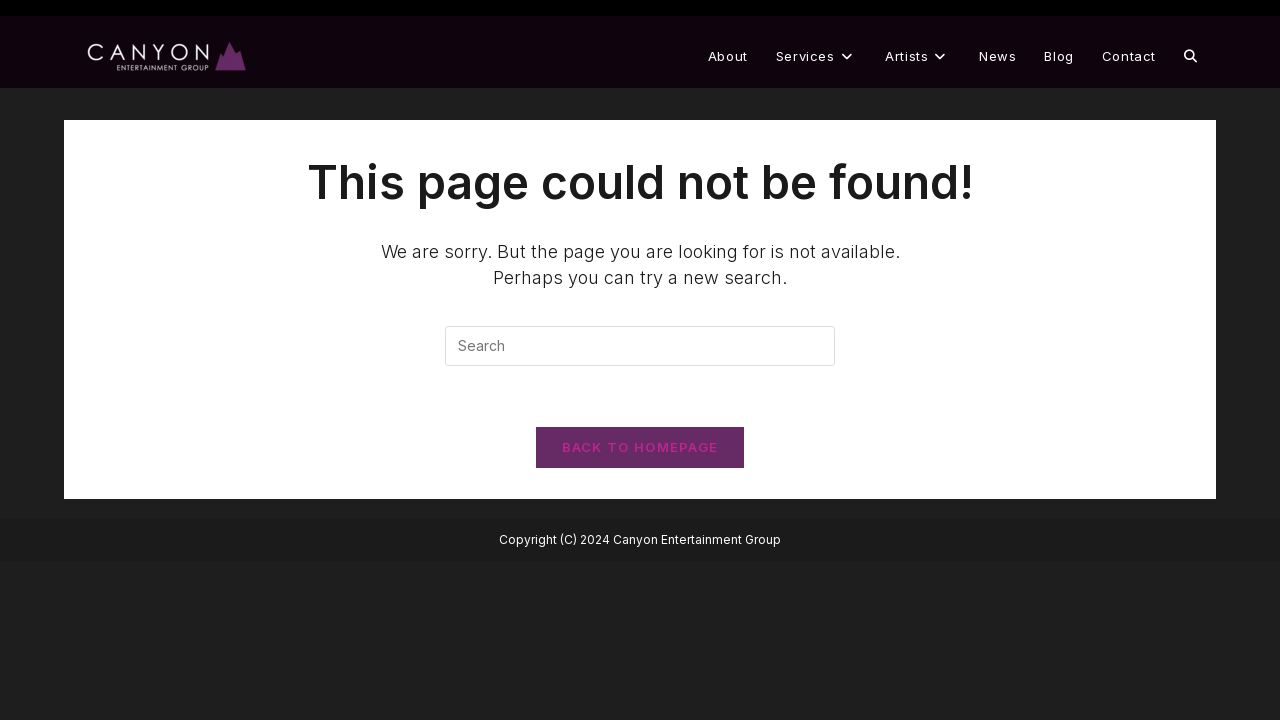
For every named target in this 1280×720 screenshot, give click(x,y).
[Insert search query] (640, 346)
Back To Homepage (640, 447)
